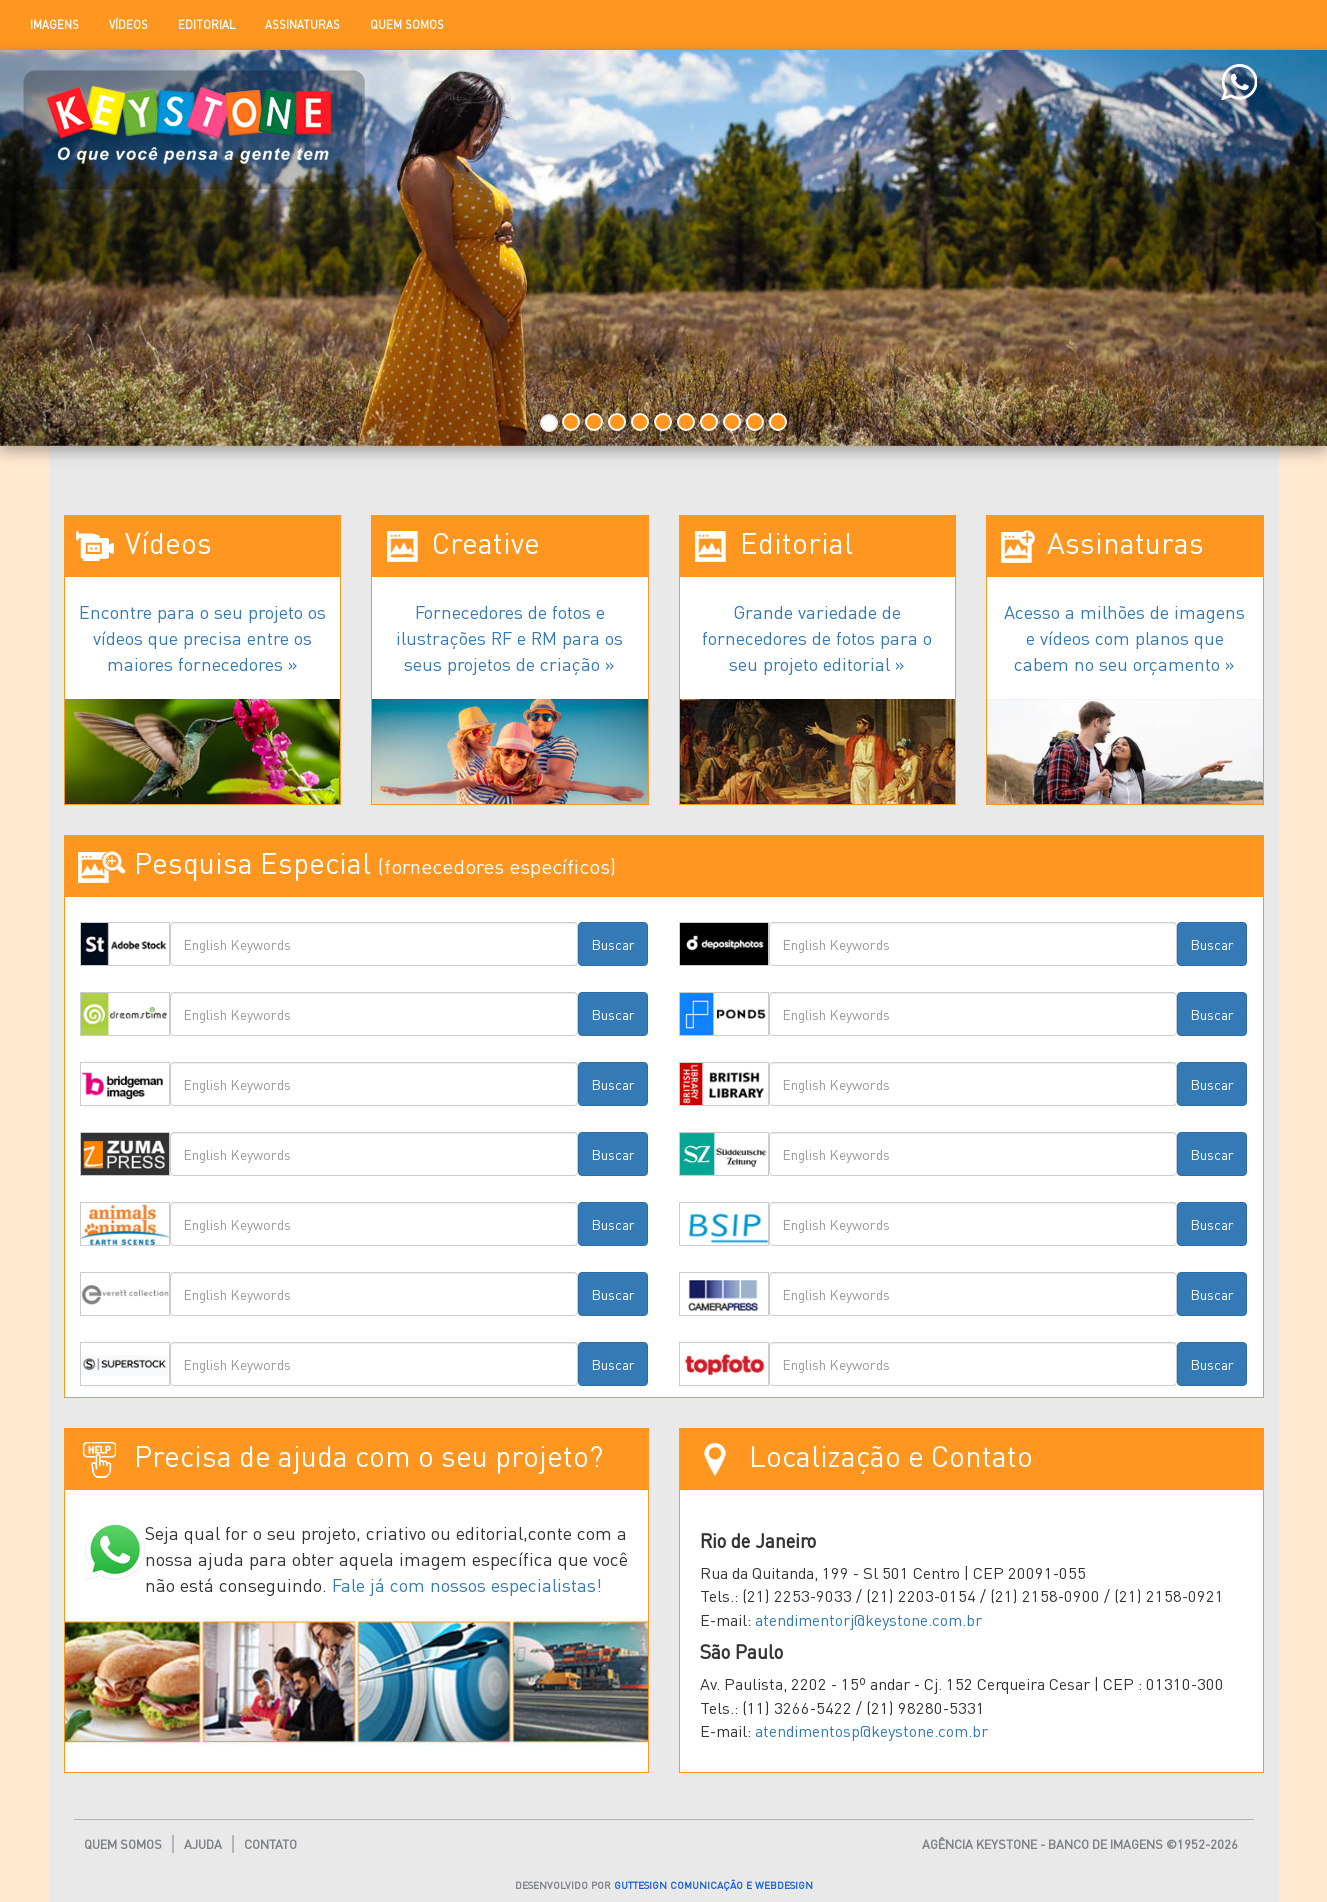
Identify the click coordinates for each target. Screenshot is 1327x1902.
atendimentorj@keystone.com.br (868, 1619)
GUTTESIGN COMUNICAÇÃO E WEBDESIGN (713, 1884)
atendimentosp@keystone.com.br (871, 1730)
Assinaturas (302, 24)
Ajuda (203, 1844)
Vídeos (128, 24)
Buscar (613, 944)
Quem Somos (407, 24)
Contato (270, 1844)
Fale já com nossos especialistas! (467, 1584)
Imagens (54, 24)
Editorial (206, 24)
